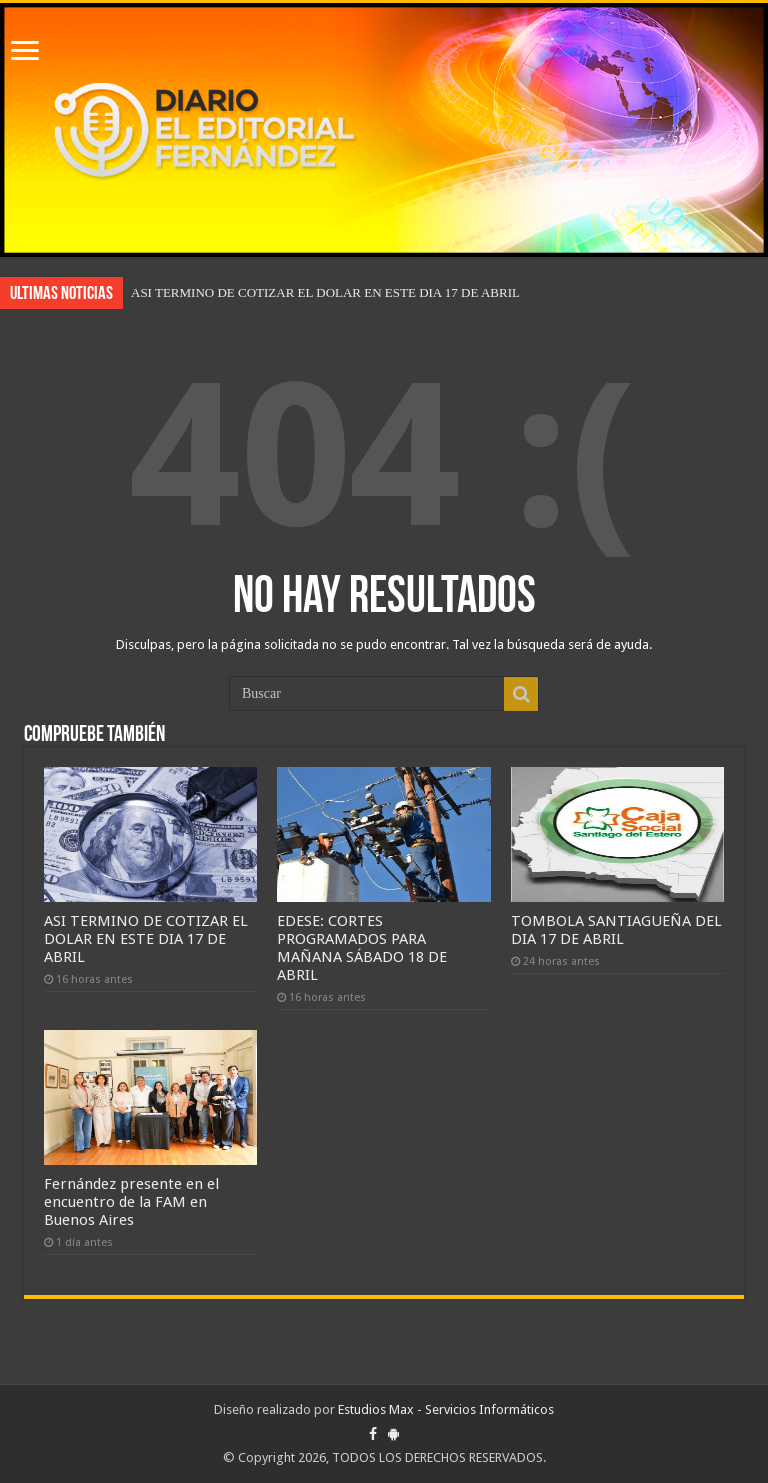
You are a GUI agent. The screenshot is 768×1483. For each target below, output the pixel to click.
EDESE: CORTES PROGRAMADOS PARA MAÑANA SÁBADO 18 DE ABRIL (362, 948)
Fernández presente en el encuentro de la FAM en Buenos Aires (131, 1202)
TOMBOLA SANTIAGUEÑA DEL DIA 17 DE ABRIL (616, 930)
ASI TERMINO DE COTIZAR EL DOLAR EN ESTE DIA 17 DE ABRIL (325, 292)
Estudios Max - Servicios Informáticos (446, 1409)
